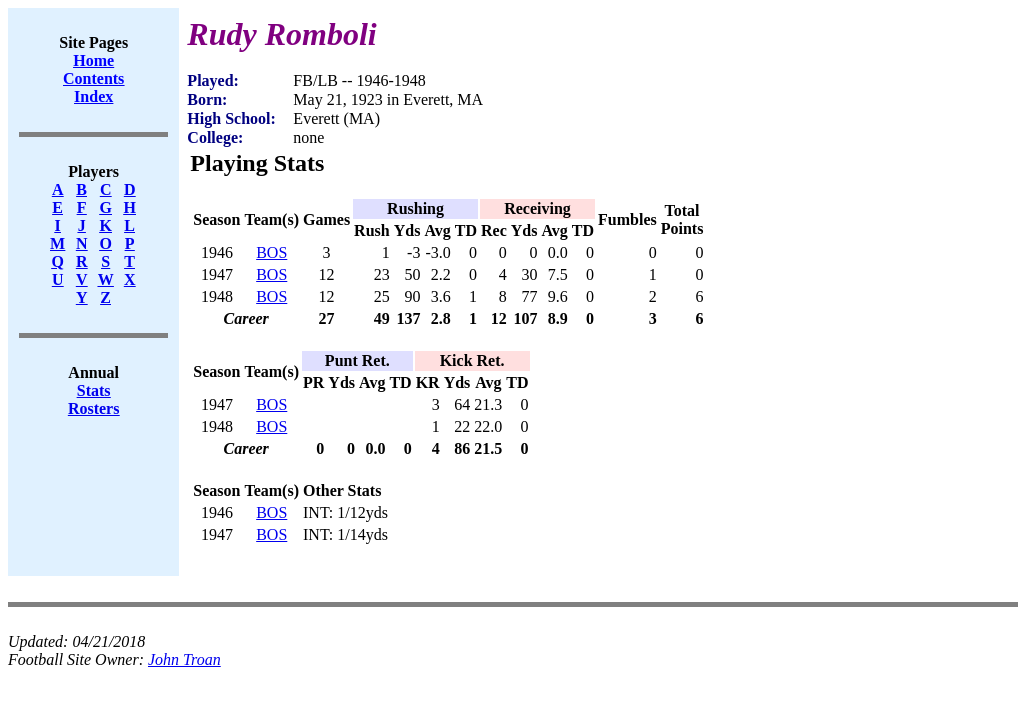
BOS (271, 252)
